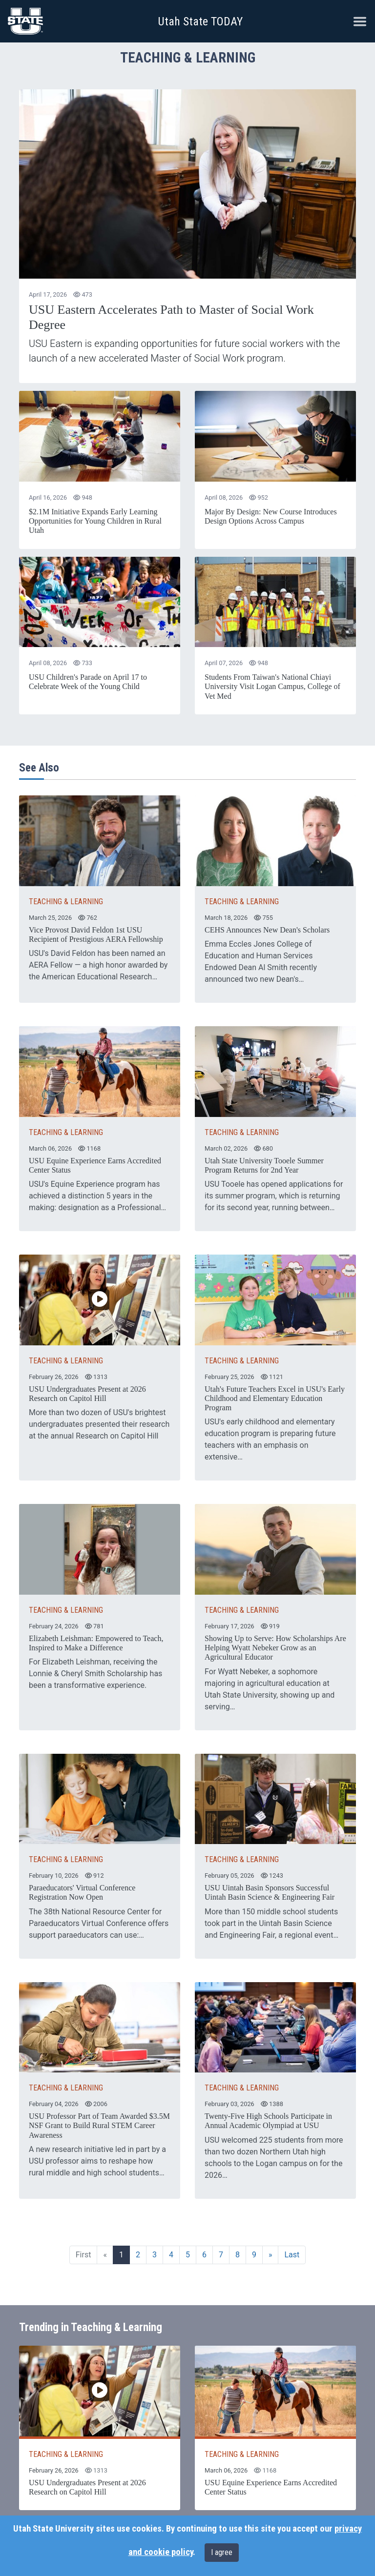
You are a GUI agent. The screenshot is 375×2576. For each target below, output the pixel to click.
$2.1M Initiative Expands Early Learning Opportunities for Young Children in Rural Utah (95, 520)
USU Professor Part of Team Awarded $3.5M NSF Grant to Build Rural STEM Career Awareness (99, 2125)
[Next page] (270, 2255)
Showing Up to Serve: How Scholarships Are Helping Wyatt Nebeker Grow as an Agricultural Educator (275, 1647)
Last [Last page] (291, 2254)
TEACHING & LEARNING (66, 901)
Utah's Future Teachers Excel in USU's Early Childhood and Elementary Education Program (275, 1398)
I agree (221, 2552)
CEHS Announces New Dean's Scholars (267, 930)
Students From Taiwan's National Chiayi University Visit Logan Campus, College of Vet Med (272, 686)
